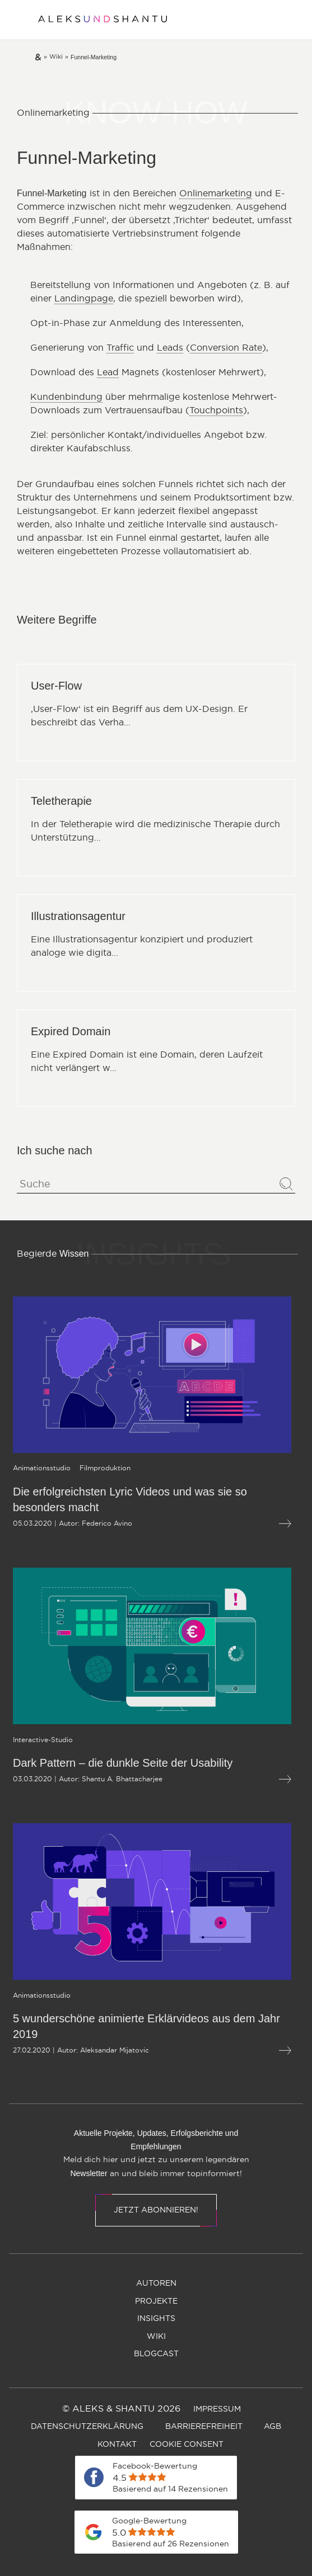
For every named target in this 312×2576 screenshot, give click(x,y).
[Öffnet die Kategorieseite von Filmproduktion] (55, 1468)
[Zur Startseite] (102, 19)
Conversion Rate (226, 347)
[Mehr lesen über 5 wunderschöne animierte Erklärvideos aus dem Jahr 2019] (236, 2050)
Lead (108, 372)
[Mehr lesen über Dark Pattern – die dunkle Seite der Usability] (236, 1779)
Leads (170, 347)
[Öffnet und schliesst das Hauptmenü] (17, 19)
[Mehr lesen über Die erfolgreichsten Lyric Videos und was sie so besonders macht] (236, 1524)
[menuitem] (156, 2283)
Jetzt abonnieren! (156, 2210)
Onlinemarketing (215, 193)
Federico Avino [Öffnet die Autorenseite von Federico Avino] (57, 1523)
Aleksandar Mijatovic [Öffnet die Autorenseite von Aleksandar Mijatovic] (65, 2050)
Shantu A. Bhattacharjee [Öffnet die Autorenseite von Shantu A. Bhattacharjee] (72, 1779)
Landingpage (83, 298)
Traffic (120, 347)
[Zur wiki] (56, 57)
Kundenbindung (66, 397)
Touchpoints (216, 410)
